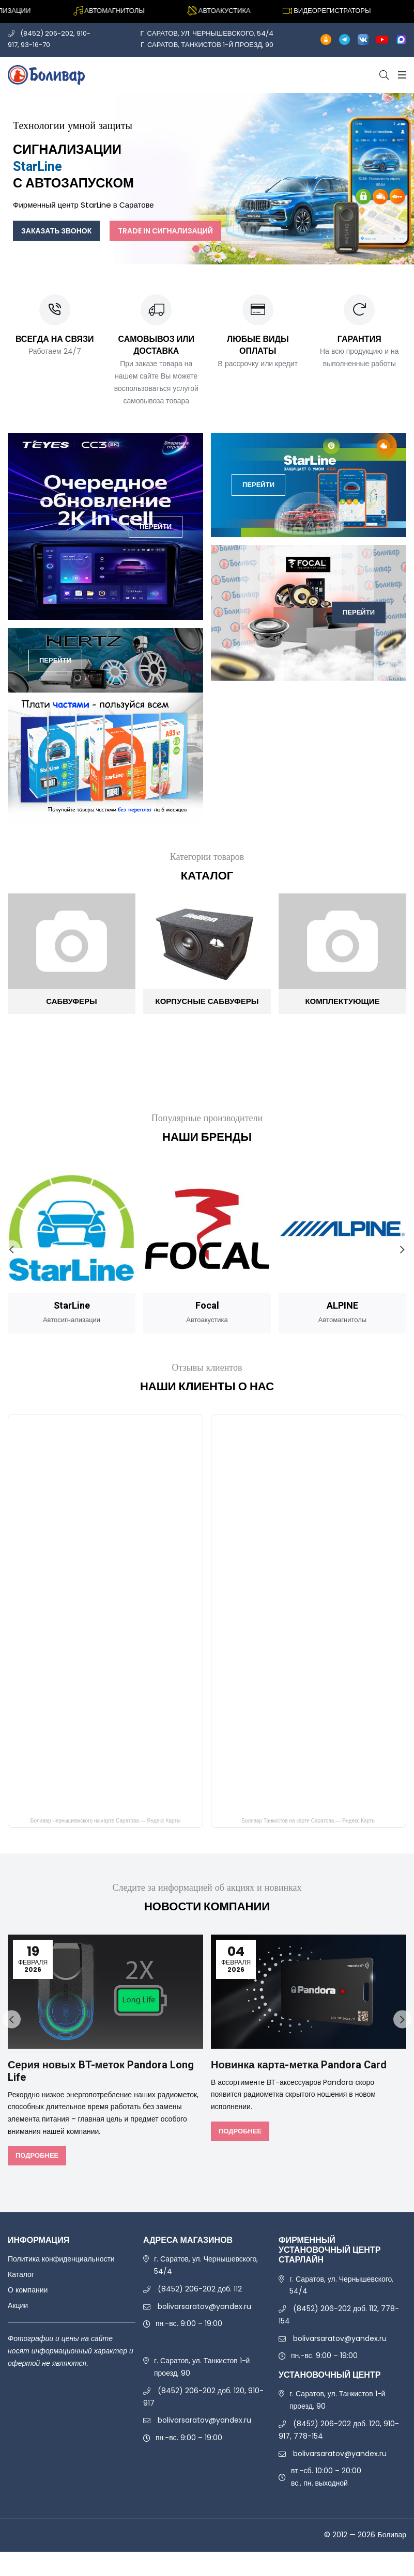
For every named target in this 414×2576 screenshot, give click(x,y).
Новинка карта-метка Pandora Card (299, 2064)
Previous (12, 1249)
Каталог (21, 2274)
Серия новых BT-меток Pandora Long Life (101, 2071)
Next (402, 1249)
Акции (18, 2305)
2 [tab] (207, 249)
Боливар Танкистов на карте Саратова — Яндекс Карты (308, 1821)
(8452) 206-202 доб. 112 (200, 2289)
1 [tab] (196, 249)
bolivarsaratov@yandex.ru (204, 2306)
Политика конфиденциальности (61, 2259)
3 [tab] (218, 249)
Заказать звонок (56, 230)
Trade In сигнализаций (165, 230)
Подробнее (37, 2155)
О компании (28, 2290)
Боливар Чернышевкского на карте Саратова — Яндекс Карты (105, 1821)
